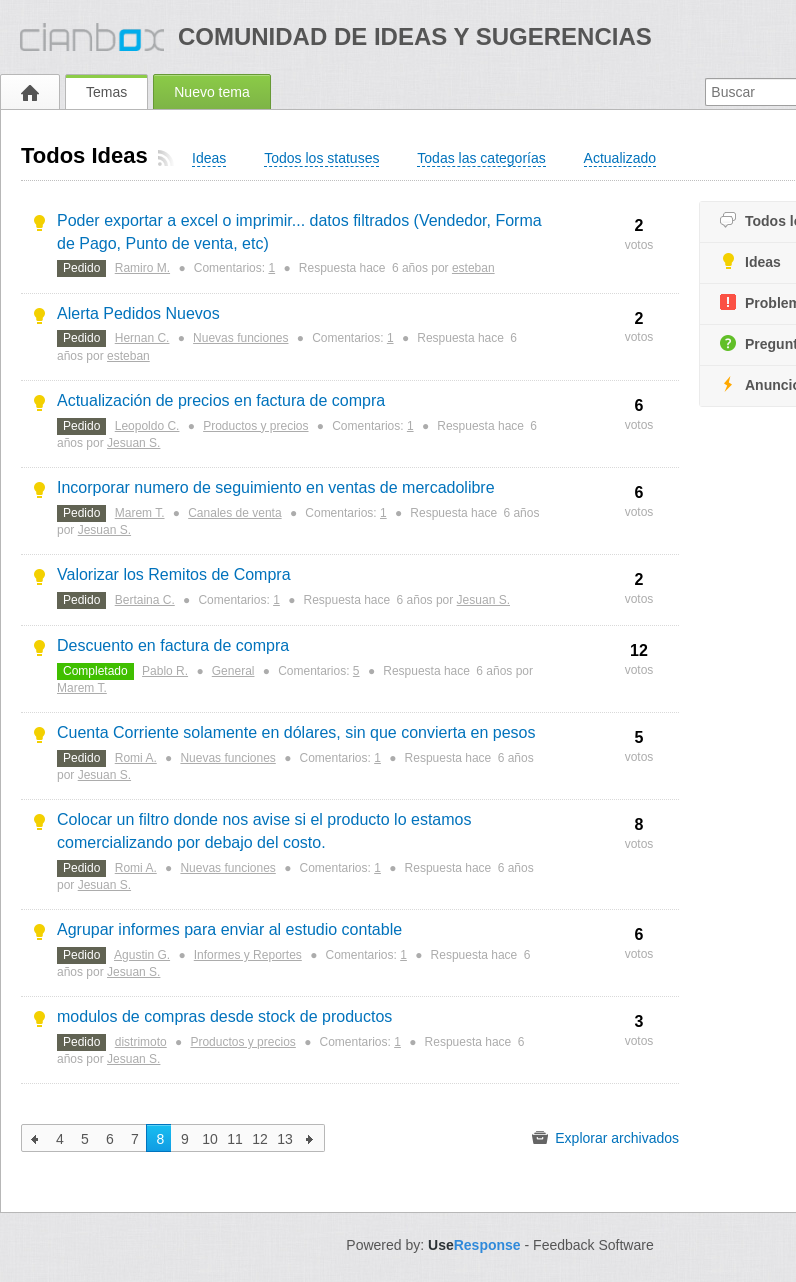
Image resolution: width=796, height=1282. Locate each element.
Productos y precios (255, 426)
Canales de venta (234, 513)
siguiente (310, 1138)
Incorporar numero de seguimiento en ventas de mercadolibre (276, 487)
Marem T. (140, 513)
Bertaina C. (145, 600)
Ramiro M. (142, 268)
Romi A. (136, 758)
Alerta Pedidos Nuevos (138, 313)
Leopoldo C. (147, 426)
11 (235, 1139)
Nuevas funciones (240, 338)
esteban (473, 268)
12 (260, 1139)
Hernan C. (142, 338)
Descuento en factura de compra (173, 645)
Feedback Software (593, 1245)
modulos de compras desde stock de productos (224, 1016)
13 (285, 1139)
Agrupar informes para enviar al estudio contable (229, 929)
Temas (106, 92)
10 (210, 1139)
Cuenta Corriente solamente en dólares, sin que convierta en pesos (296, 732)
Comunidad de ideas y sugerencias (415, 36)
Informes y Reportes (248, 955)
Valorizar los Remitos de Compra (174, 574)
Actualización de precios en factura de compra (221, 400)
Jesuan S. (133, 443)
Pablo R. (165, 671)
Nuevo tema (211, 92)
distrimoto (141, 1042)
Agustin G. (142, 955)
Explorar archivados (605, 1137)
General (233, 671)
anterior (35, 1138)
